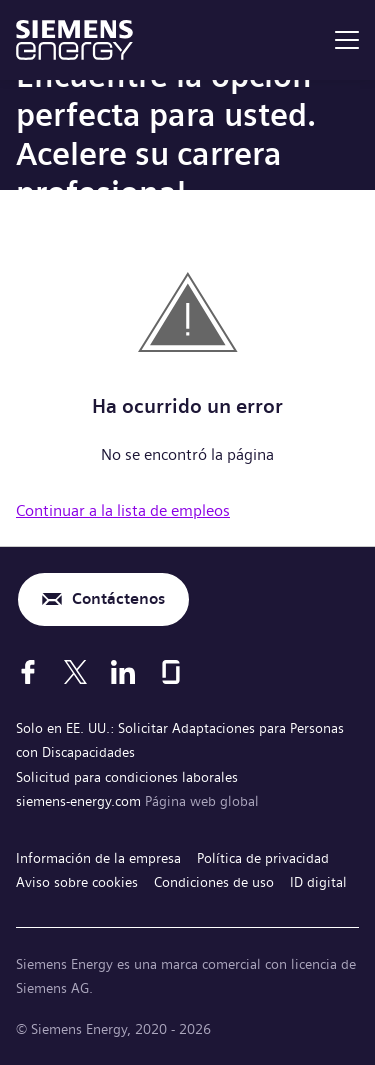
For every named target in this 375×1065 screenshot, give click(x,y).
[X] (75, 672)
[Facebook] (28, 672)
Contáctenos (118, 598)
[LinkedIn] (123, 672)
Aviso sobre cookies (77, 882)
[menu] (347, 40)
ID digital (318, 882)
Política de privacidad (263, 858)
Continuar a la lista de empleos (123, 510)
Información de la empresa (98, 858)
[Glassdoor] (171, 672)
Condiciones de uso (214, 882)
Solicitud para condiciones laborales (127, 777)
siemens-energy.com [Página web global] (80, 801)
